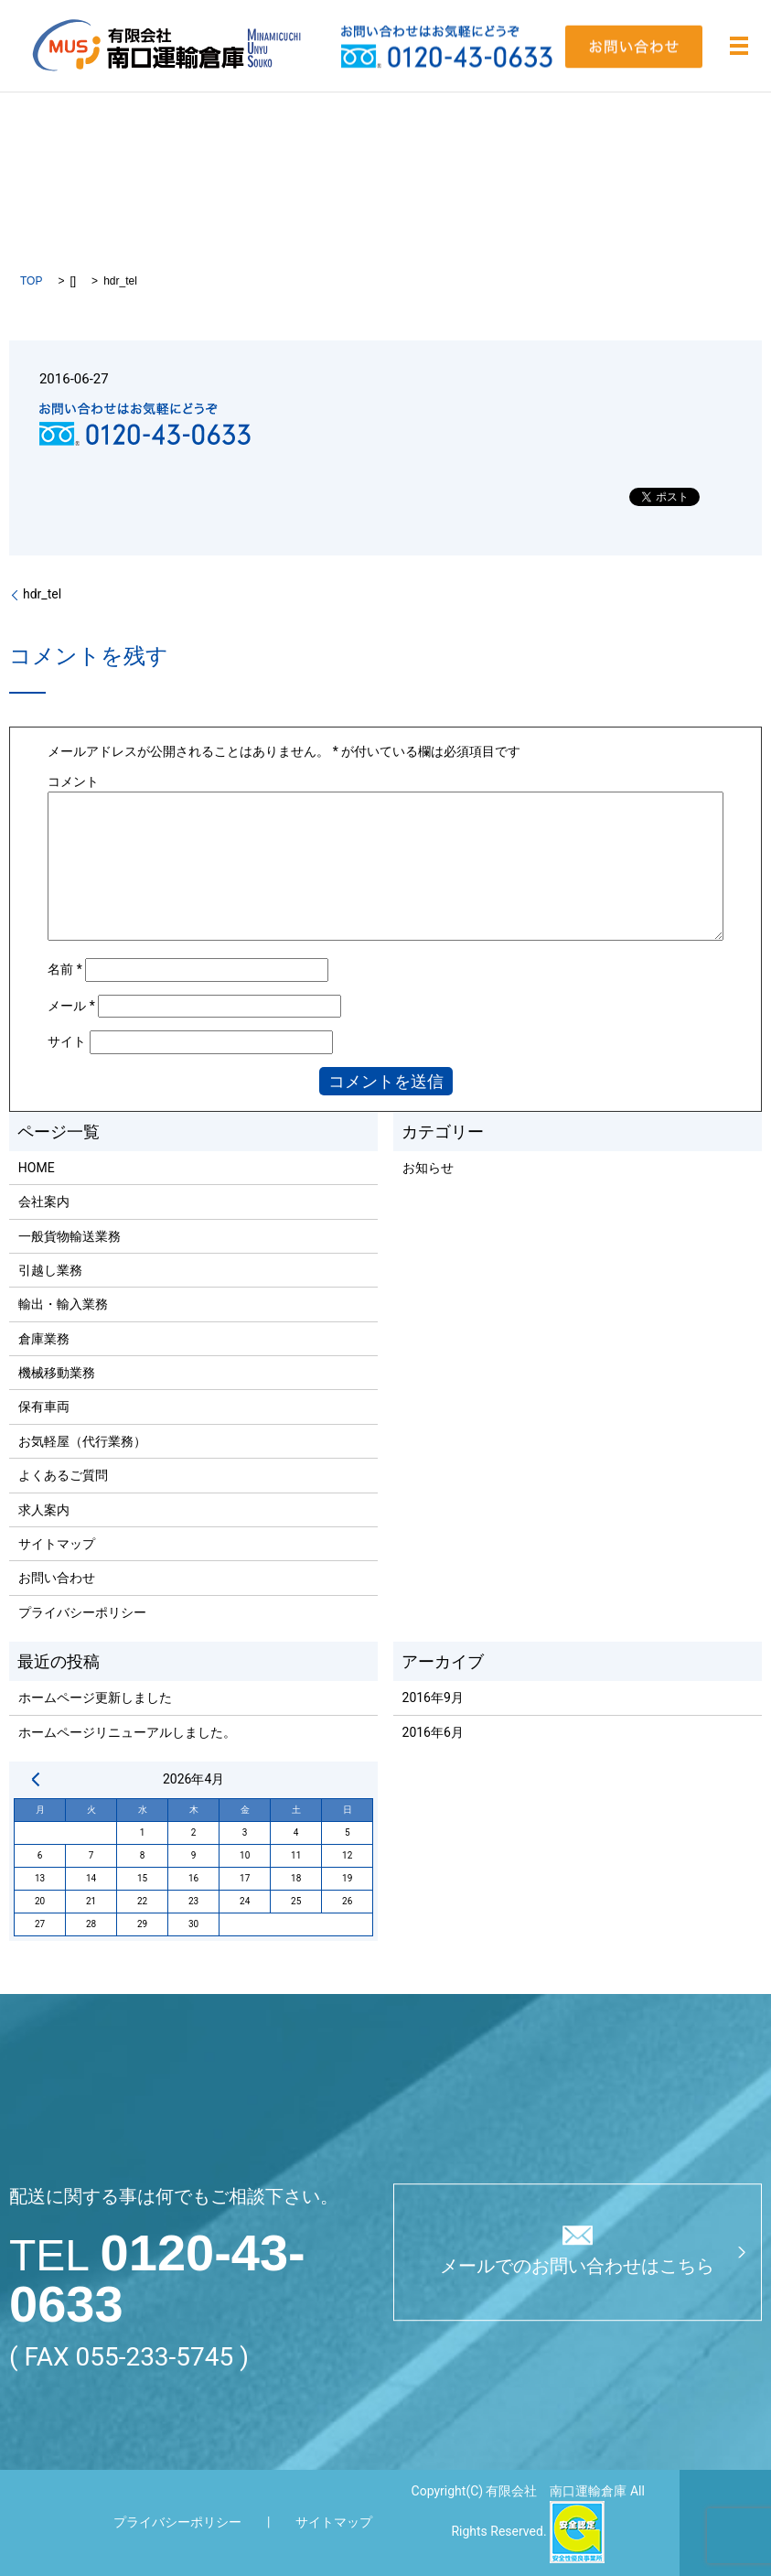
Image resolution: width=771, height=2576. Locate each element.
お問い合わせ (56, 1577)
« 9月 (35, 1779)
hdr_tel (42, 594)
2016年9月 (433, 1697)
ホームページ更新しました (95, 1697)
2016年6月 (433, 1732)
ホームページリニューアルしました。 (127, 1732)
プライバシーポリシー (82, 1612)
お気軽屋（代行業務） (82, 1441)
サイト (67, 1041)
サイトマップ (56, 1543)
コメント (73, 781)
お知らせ (428, 1167)
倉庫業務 (44, 1338)
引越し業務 (50, 1270)
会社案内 (44, 1201)
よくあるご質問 (63, 1475)
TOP (31, 281)
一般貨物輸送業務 (69, 1236)
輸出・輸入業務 (63, 1304)
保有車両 (44, 1406)
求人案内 (44, 1510)
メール (71, 1005)
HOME (36, 1167)
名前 (65, 969)
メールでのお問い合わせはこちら (577, 2266)
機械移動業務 (56, 1372)
